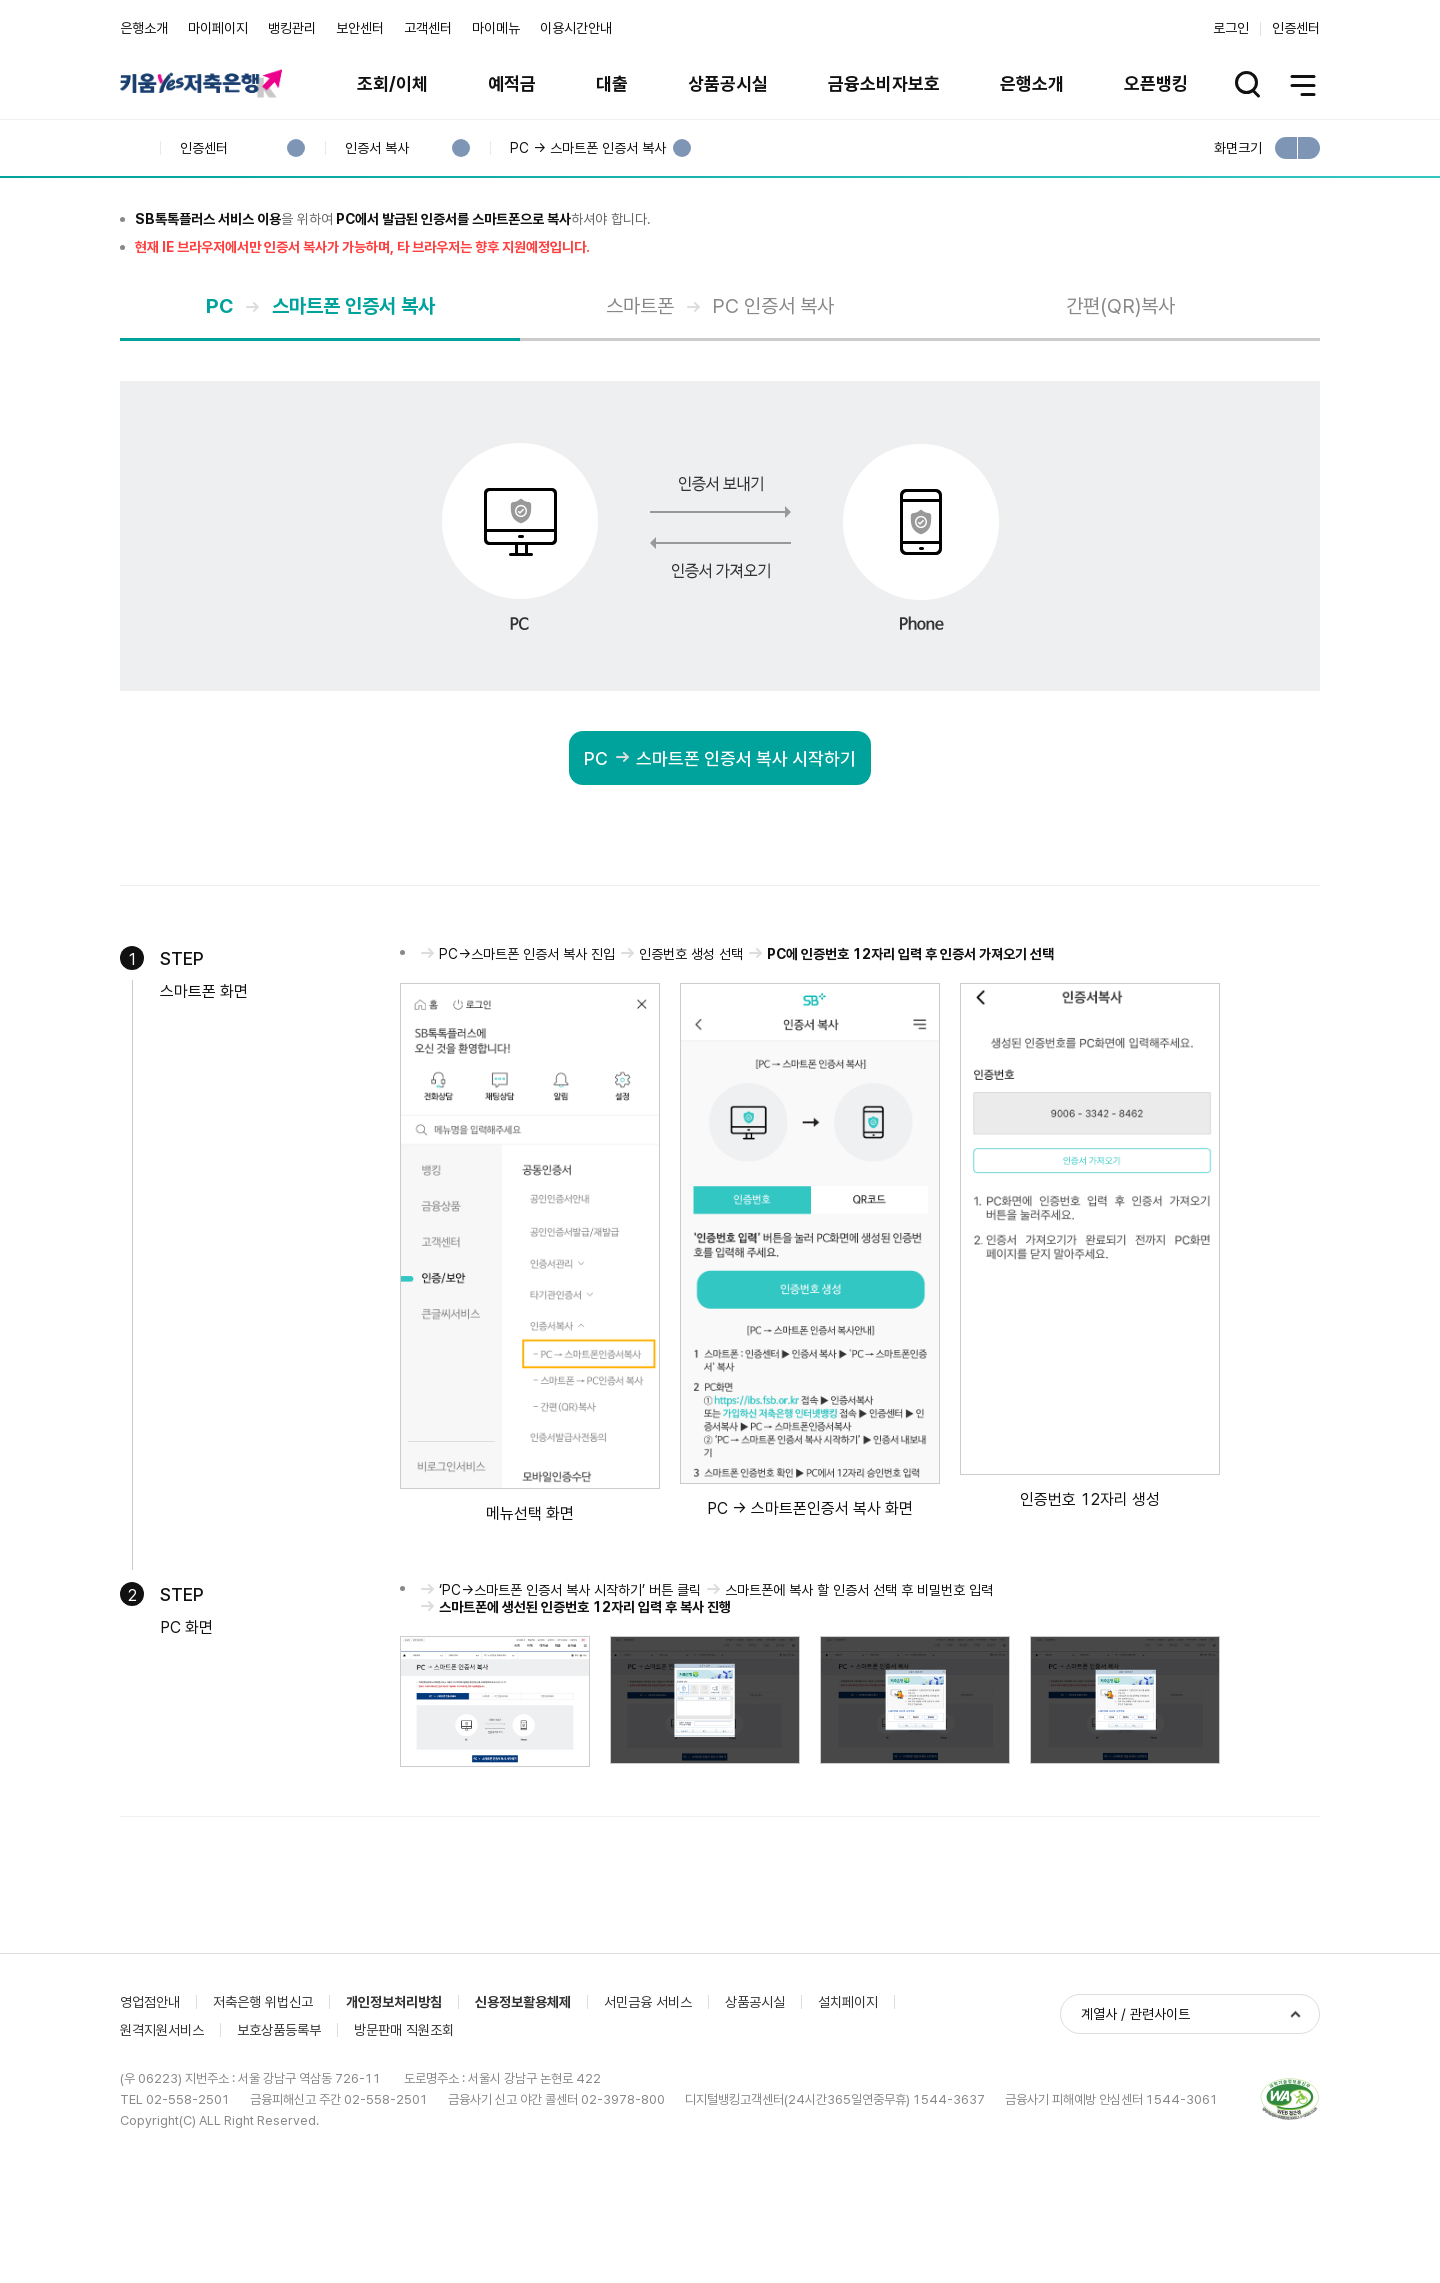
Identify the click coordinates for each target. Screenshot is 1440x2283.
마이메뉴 (496, 28)
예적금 (512, 83)
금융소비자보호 (884, 83)
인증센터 (1296, 28)
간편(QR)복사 (1120, 434)
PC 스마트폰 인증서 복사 (277, 434)
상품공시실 (728, 83)
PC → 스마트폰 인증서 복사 (587, 148)
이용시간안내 (576, 28)
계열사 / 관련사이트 (1135, 2180)
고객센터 (428, 28)
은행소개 (144, 28)
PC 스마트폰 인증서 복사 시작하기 (712, 888)
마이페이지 (218, 28)
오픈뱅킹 (1156, 83)
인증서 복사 (376, 148)
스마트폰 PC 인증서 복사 (677, 434)
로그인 (1231, 28)
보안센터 (360, 28)
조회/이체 (392, 83)
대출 (612, 83)
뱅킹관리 (292, 28)
